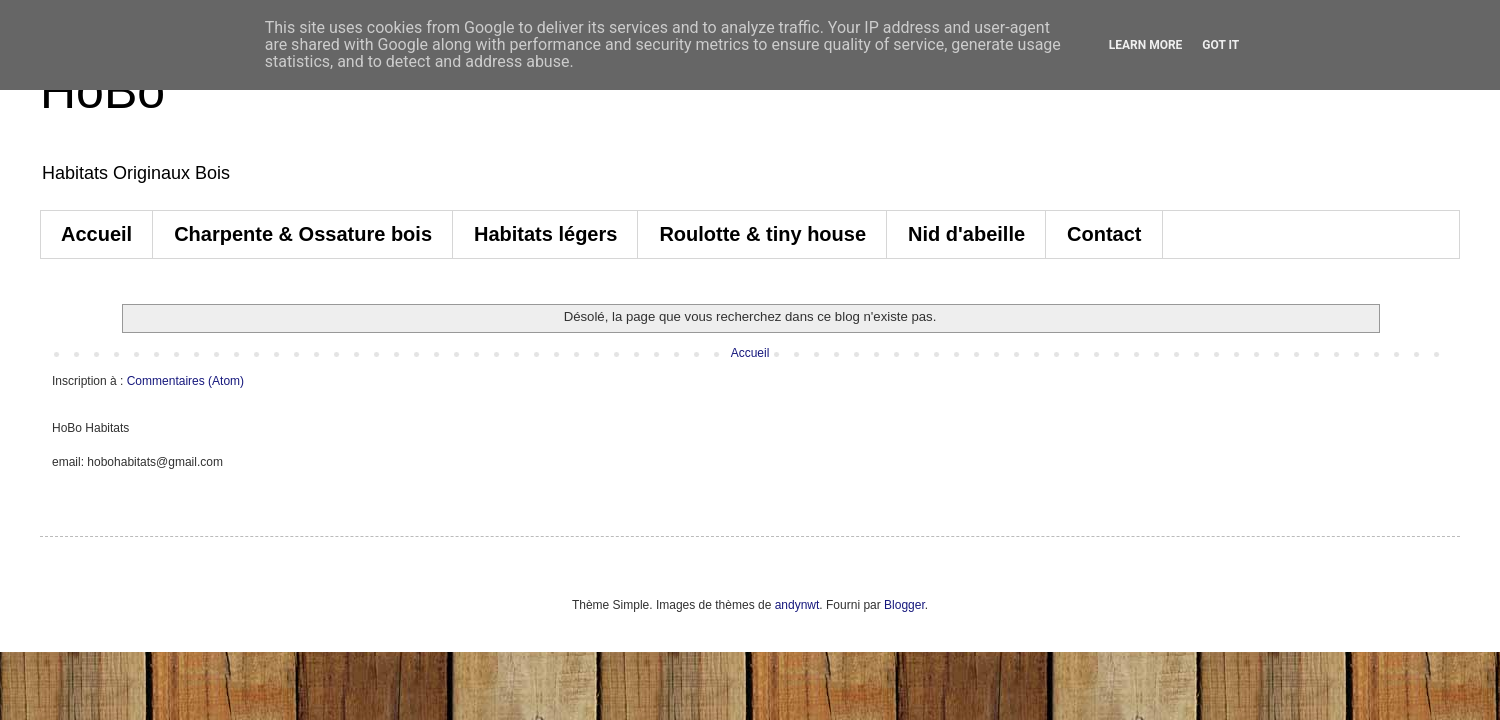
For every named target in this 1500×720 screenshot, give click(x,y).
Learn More (1146, 45)
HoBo (102, 91)
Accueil (96, 234)
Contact (1104, 234)
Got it (1220, 45)
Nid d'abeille (966, 234)
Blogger (904, 605)
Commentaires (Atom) (185, 381)
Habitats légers (545, 234)
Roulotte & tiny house (762, 234)
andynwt (797, 605)
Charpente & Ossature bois (303, 234)
